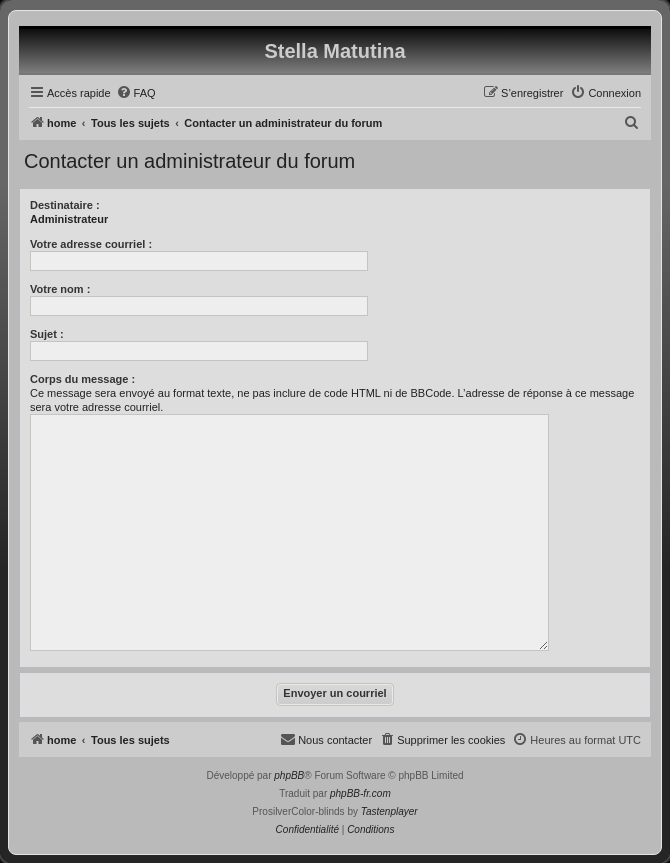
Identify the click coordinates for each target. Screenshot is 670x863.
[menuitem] (136, 93)
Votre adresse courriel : (91, 244)
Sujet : (47, 334)
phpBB (289, 775)
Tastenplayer (389, 811)
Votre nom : (60, 289)
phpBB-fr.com (360, 793)
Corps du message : (82, 379)
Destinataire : (65, 205)
